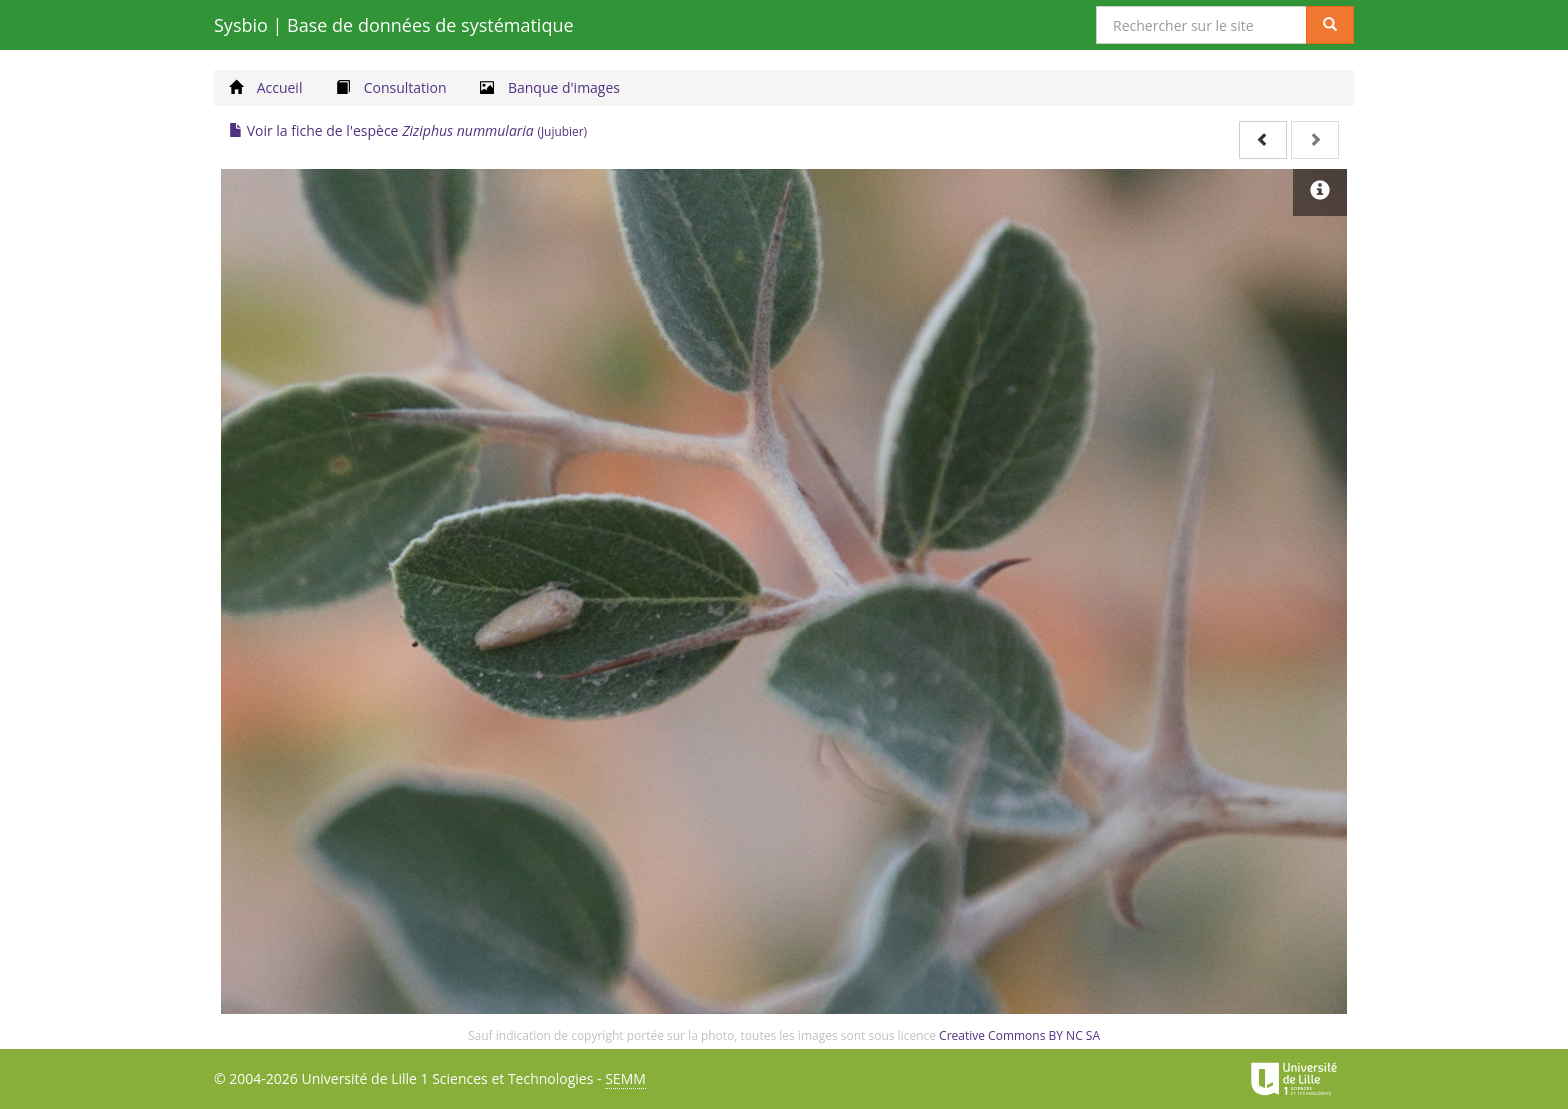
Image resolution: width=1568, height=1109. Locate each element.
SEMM (625, 1078)
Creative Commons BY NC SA (1019, 1035)
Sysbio (394, 25)
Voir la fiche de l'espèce (408, 130)
